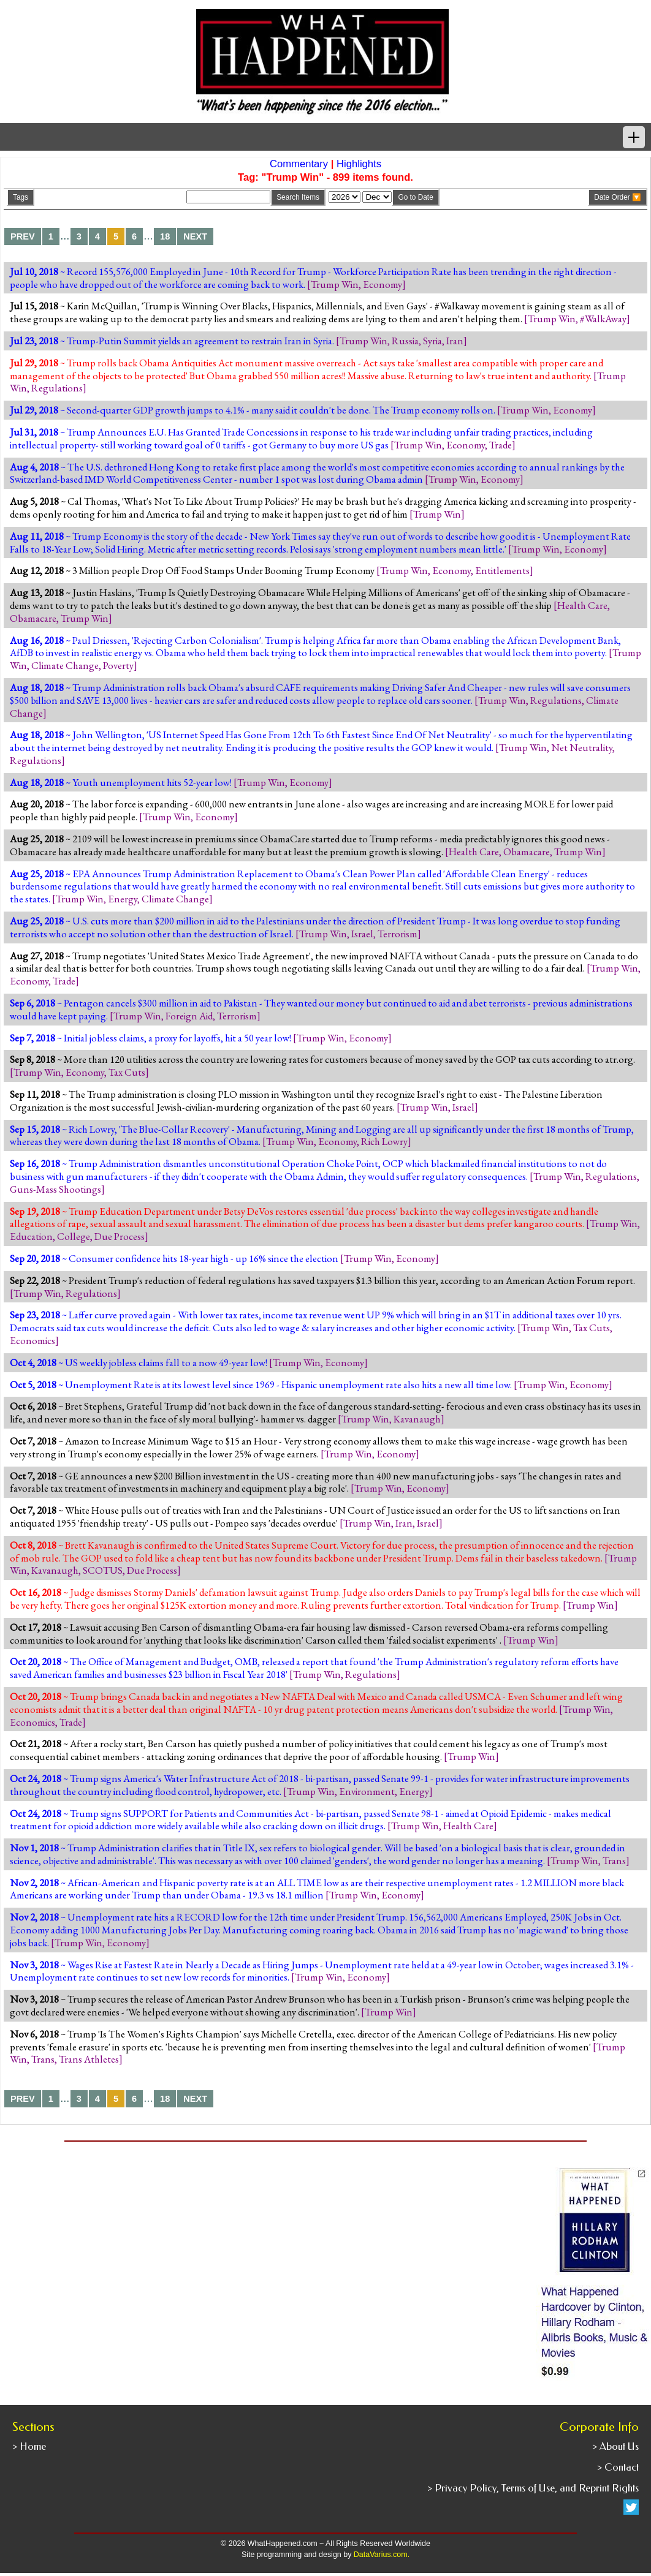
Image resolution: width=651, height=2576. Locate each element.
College (73, 1236)
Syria (432, 340)
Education (31, 1236)
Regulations (57, 388)
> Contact (618, 2467)
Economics (32, 1340)
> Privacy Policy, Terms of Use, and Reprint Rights (533, 2488)
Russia (405, 340)
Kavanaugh (417, 1419)
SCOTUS (103, 1570)
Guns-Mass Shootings (55, 1189)
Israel (362, 933)
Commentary (299, 164)
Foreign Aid (189, 1015)
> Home (29, 2446)
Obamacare (33, 618)
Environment (367, 1791)
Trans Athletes (89, 2059)
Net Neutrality (581, 747)
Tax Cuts (126, 1072)
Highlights (359, 164)
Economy (382, 284)
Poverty (118, 665)
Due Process (119, 1236)
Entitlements (502, 570)
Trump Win (335, 284)
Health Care (582, 605)
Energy (122, 898)
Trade (500, 444)
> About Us (615, 2446)
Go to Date (415, 197)
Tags (20, 197)
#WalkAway (603, 318)
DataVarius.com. (381, 2554)
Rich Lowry (384, 1141)
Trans (614, 1860)
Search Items (297, 197)
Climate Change (65, 665)
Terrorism (397, 933)
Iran (454, 340)
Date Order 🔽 (617, 197)
